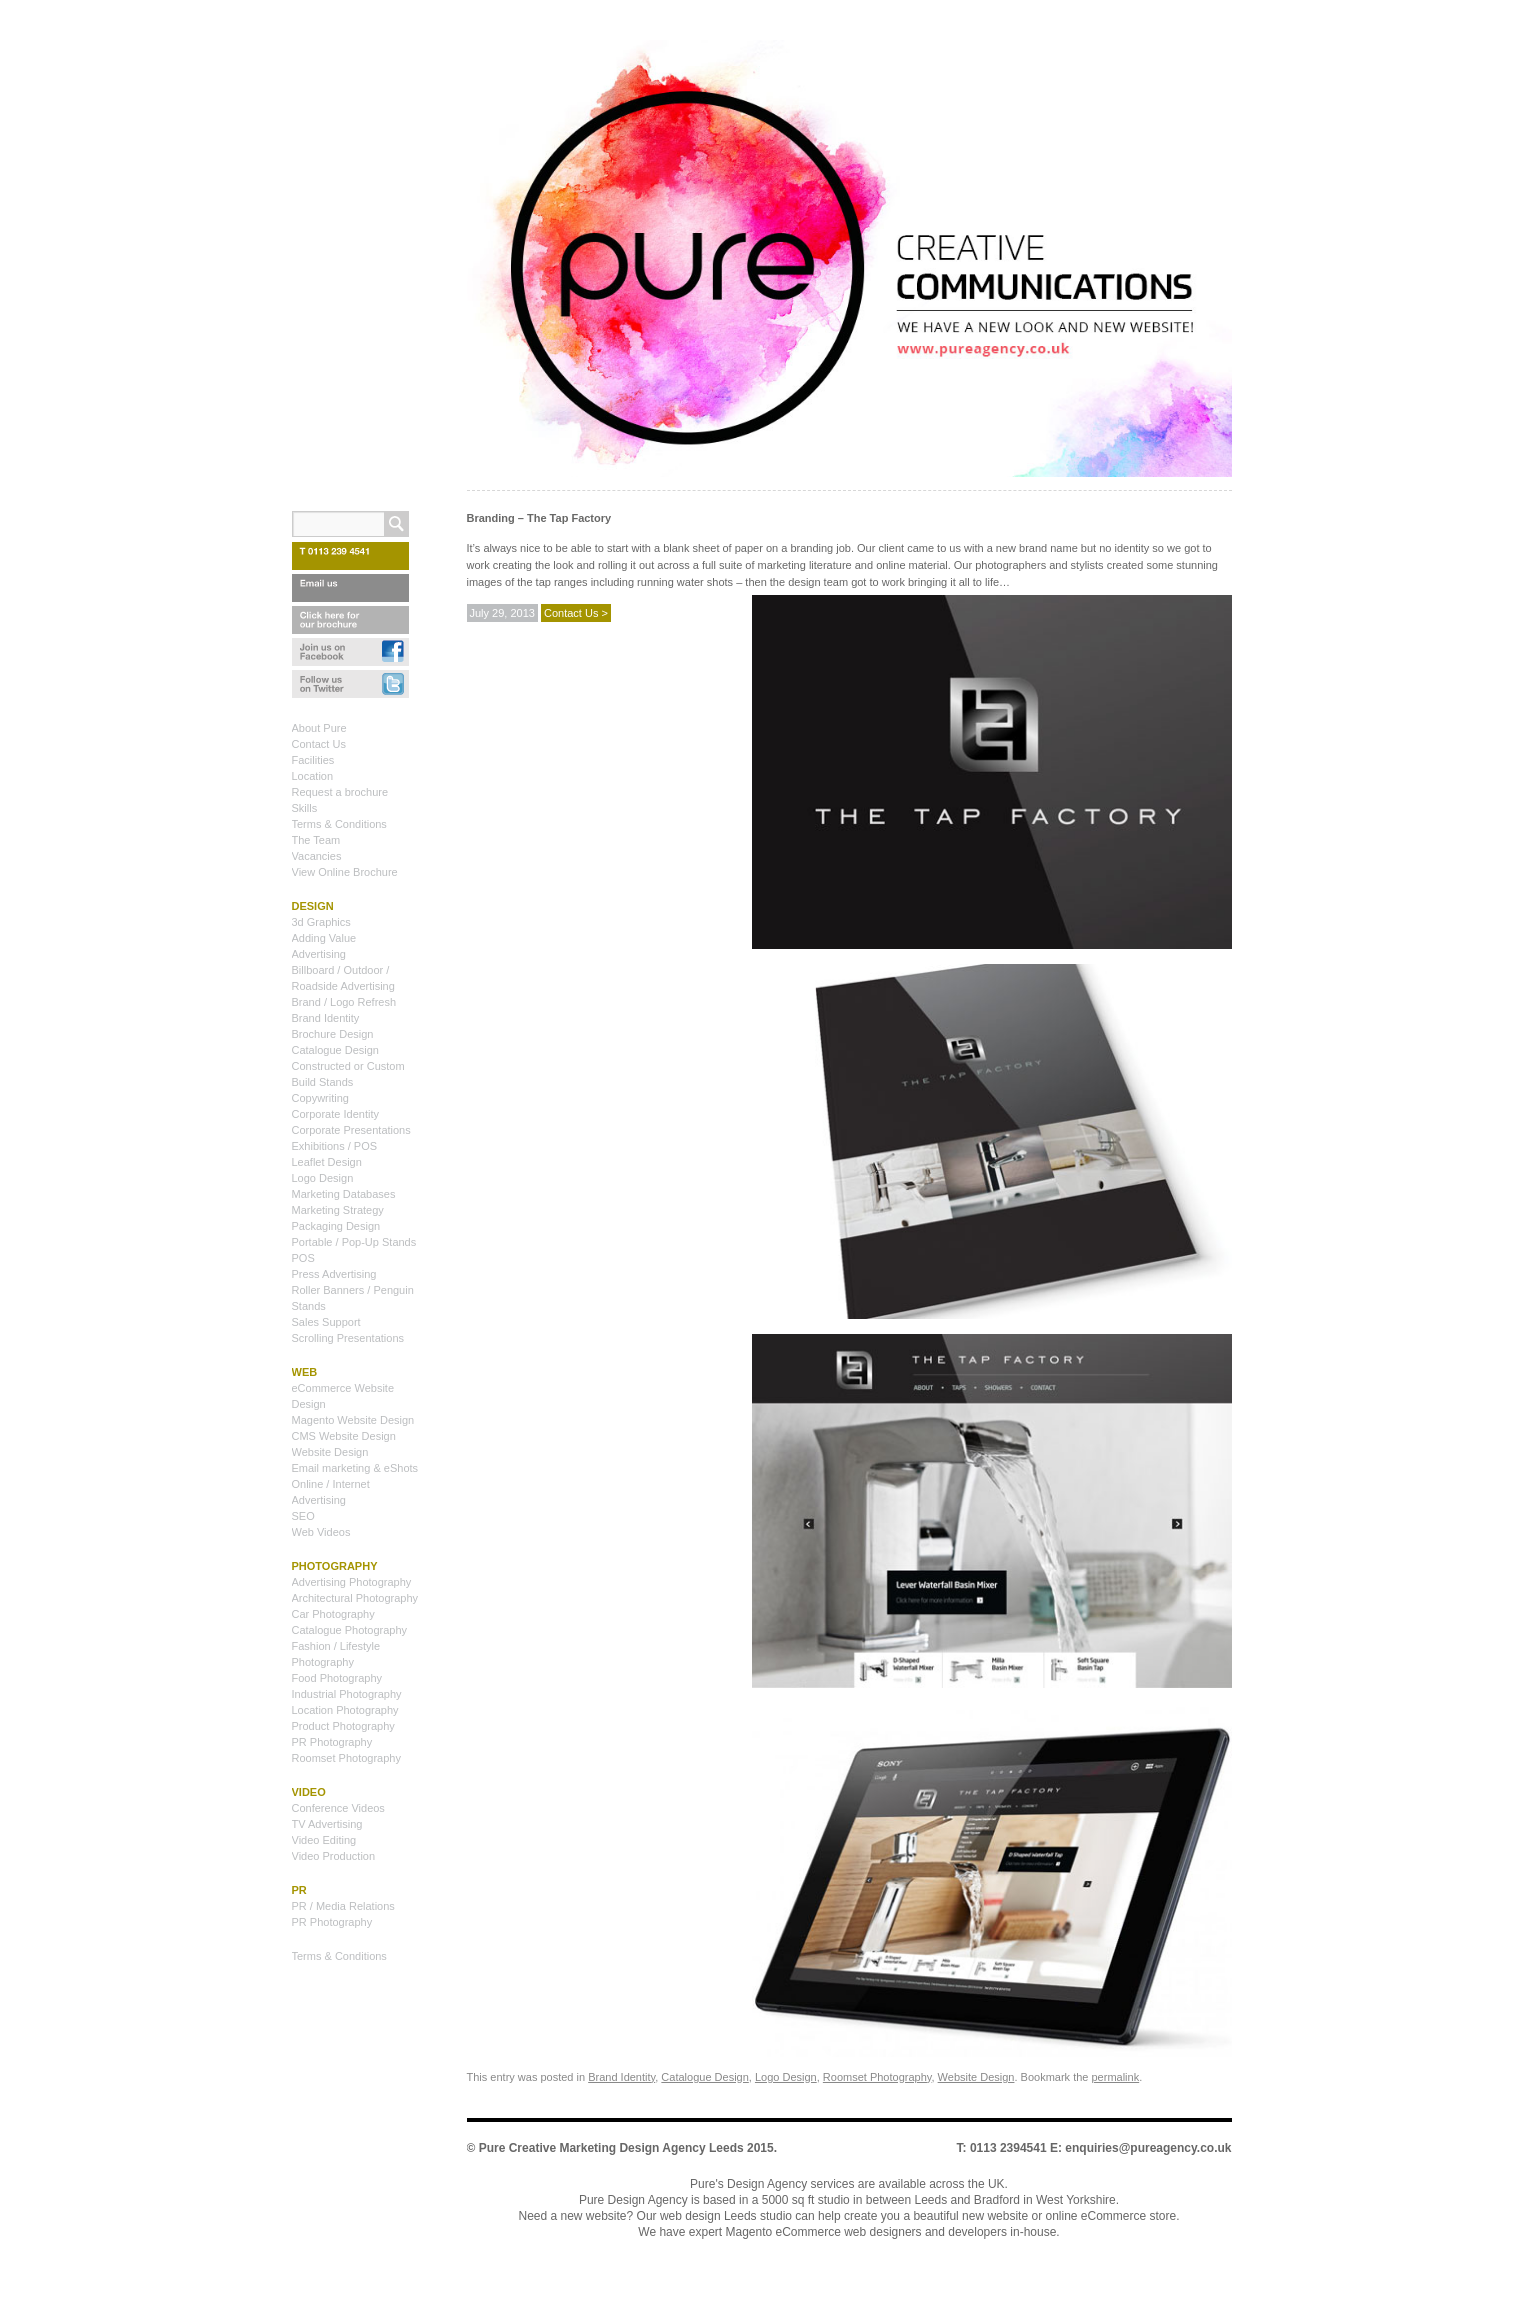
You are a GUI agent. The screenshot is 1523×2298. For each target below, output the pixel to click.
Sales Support (326, 1322)
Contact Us (319, 744)
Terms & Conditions (339, 824)
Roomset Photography (877, 2077)
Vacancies (317, 856)
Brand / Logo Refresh (344, 1002)
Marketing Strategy (338, 1210)
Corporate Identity (335, 1114)
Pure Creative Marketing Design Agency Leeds (611, 2148)
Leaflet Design (327, 1162)
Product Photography (343, 1726)
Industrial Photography (347, 1694)
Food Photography (337, 1678)
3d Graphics (321, 922)
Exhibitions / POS (335, 1146)
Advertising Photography (352, 1582)
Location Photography (345, 1710)
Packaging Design (336, 1226)
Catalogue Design (704, 2077)
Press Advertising (334, 1274)
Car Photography (333, 1614)
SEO (303, 1516)
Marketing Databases (344, 1194)
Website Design (976, 2077)
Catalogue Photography (350, 1630)
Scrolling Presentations (348, 1338)
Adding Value (324, 938)
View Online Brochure (345, 872)
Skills (305, 808)
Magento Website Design (353, 1420)
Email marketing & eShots (355, 1468)
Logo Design (786, 2077)
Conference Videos (338, 1808)
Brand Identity (621, 2077)
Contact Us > (576, 613)
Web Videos (321, 1532)
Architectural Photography (355, 1598)
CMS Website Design (344, 1436)
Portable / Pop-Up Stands (354, 1242)
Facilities (313, 760)
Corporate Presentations (351, 1130)
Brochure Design (333, 1034)
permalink (1116, 2077)
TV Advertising (327, 1824)
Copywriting (320, 1098)
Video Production (334, 1856)
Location (313, 776)
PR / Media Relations (343, 1906)
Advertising (319, 954)
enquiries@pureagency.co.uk (1148, 2148)
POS (303, 1258)
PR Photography (332, 1742)
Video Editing (324, 1840)
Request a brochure (340, 792)
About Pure (319, 728)
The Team (316, 840)
